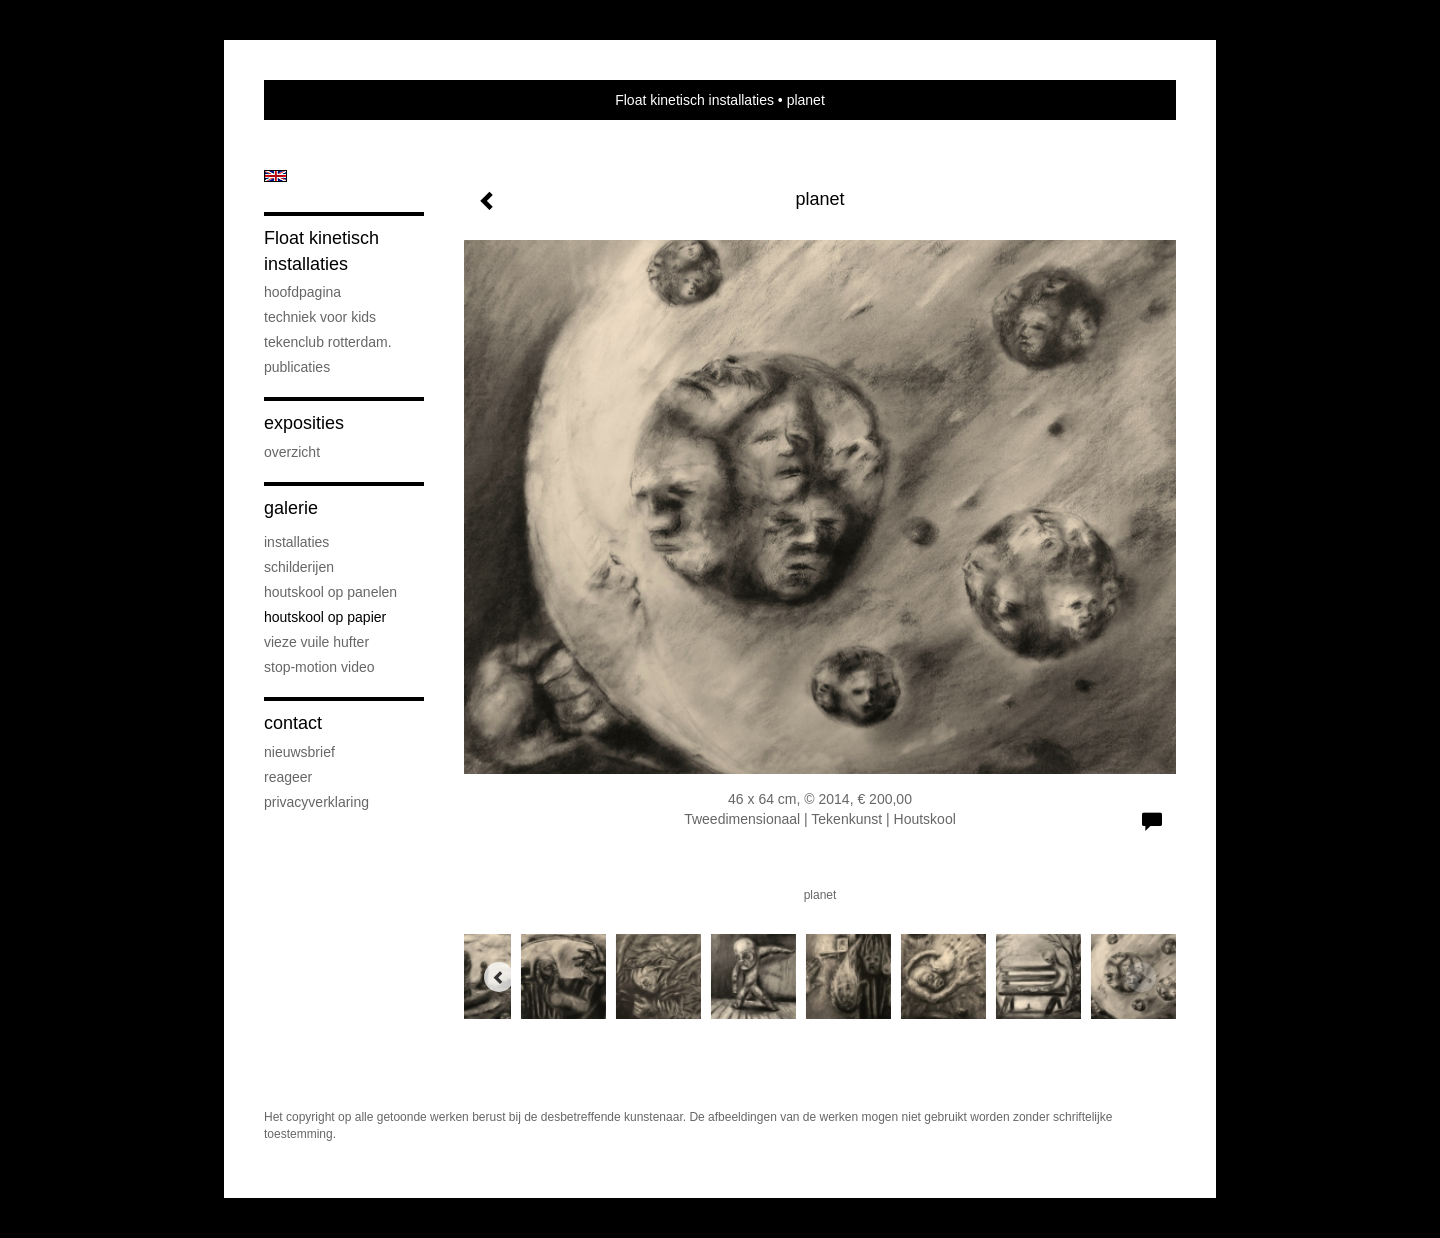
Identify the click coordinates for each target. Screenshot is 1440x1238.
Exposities (304, 423)
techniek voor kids (320, 317)
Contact (293, 723)
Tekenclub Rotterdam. (328, 342)
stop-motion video (319, 667)
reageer (288, 777)
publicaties (297, 367)
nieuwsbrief (299, 752)
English (275, 176)
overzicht (292, 452)
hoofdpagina (302, 292)
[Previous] (499, 977)
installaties (296, 542)
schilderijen (299, 567)
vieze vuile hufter (316, 642)
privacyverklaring (316, 802)
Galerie (291, 508)
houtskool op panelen (330, 592)
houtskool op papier (325, 617)
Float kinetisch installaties (694, 100)
